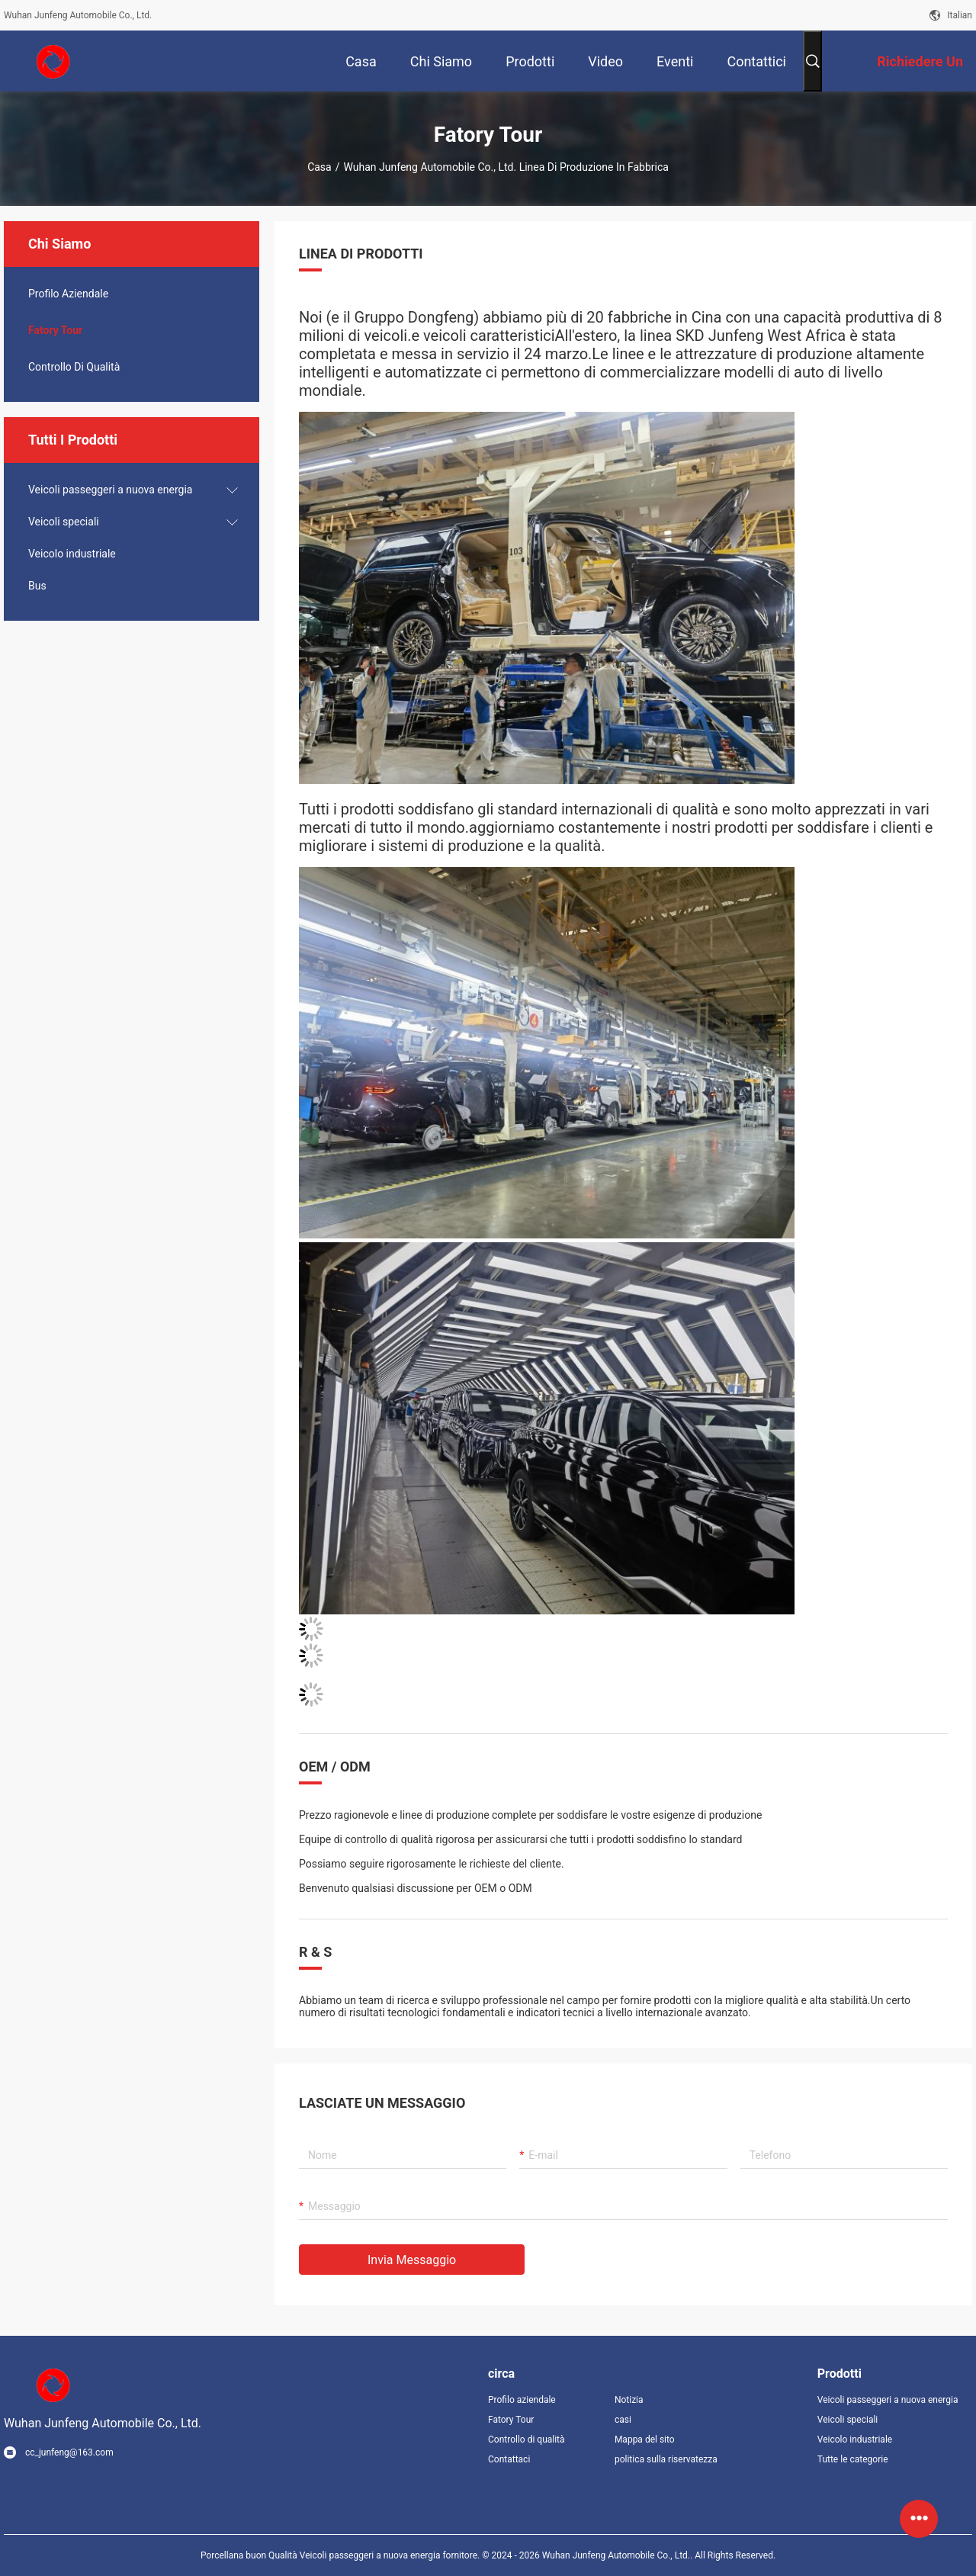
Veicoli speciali (63, 522)
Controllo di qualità (74, 367)
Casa (319, 167)
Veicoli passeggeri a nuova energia (110, 489)
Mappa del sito (645, 2439)
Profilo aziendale (522, 2400)
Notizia (629, 2400)
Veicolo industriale (72, 554)
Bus (37, 586)
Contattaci (509, 2459)
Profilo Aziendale (68, 293)
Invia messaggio (412, 2260)
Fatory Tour (55, 330)
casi (623, 2419)
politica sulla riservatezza (666, 2459)
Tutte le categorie (852, 2459)
